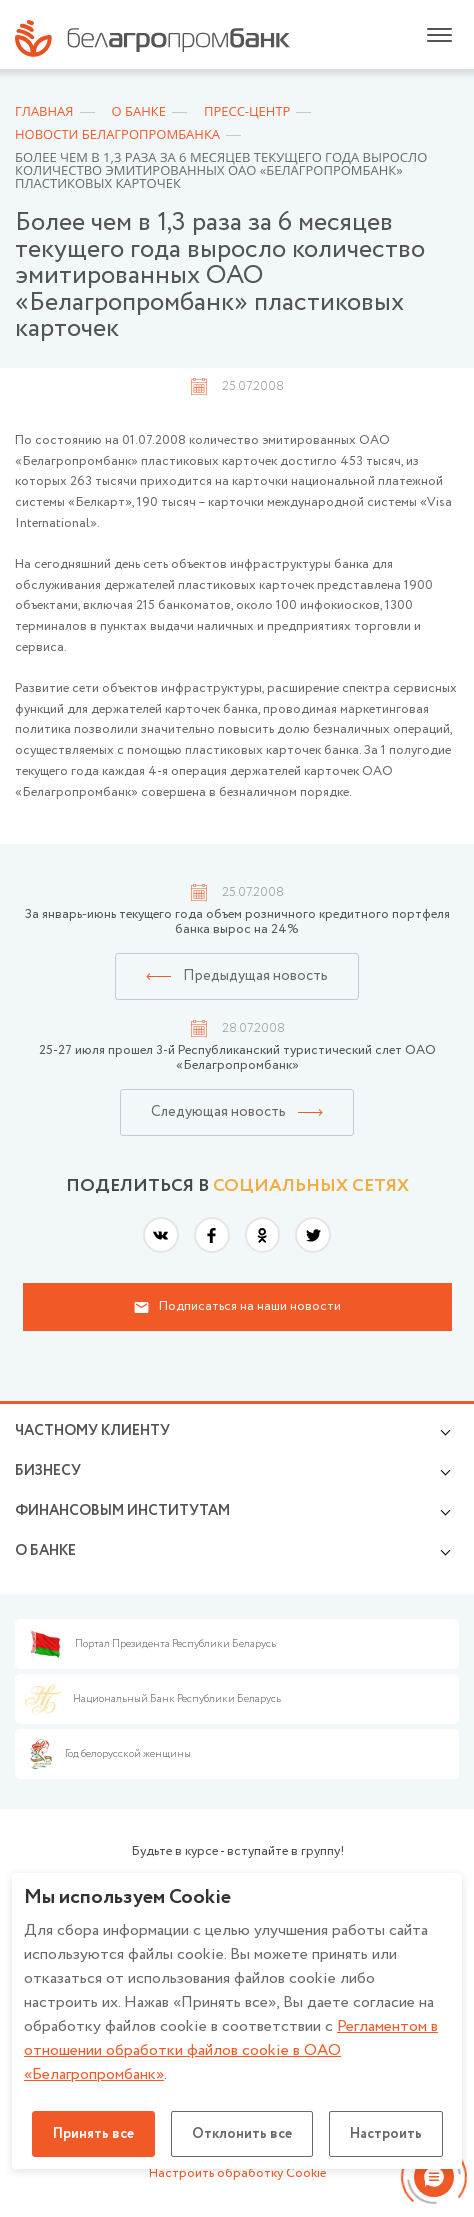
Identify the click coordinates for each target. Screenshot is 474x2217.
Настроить (386, 2134)
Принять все (93, 2134)
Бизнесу (48, 1471)
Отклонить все (242, 2134)
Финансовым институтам (122, 1511)
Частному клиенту (92, 1431)
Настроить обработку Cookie (237, 2173)
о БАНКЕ (45, 1551)
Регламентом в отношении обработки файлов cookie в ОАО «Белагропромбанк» (231, 2050)
